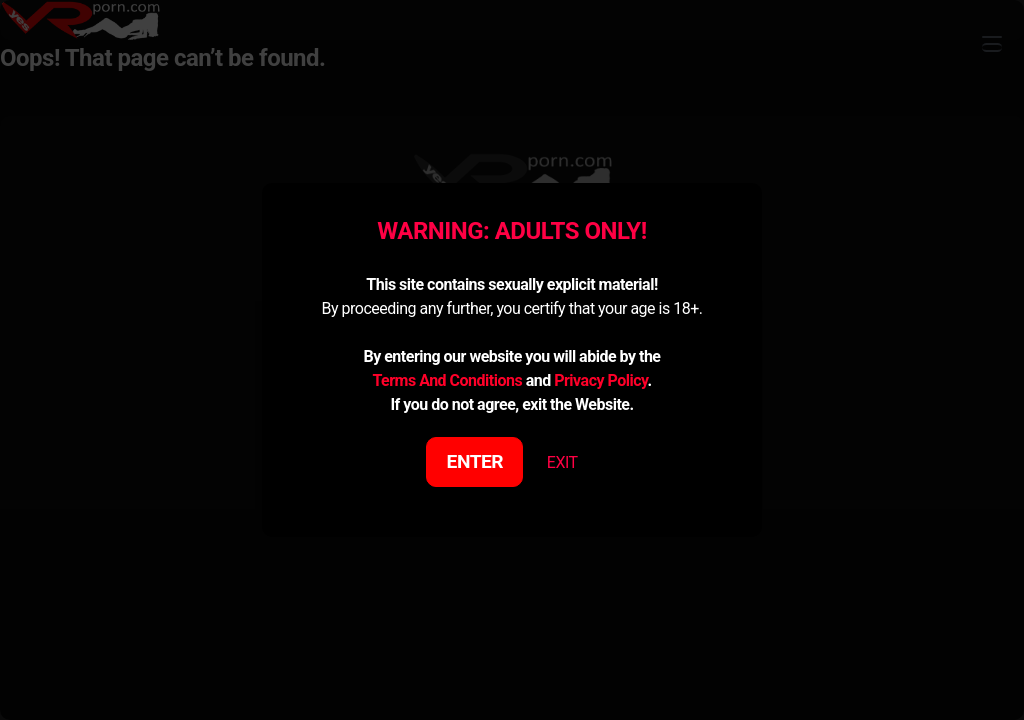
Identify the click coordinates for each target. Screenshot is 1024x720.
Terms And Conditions (447, 380)
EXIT (562, 462)
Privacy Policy (600, 380)
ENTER (475, 461)
